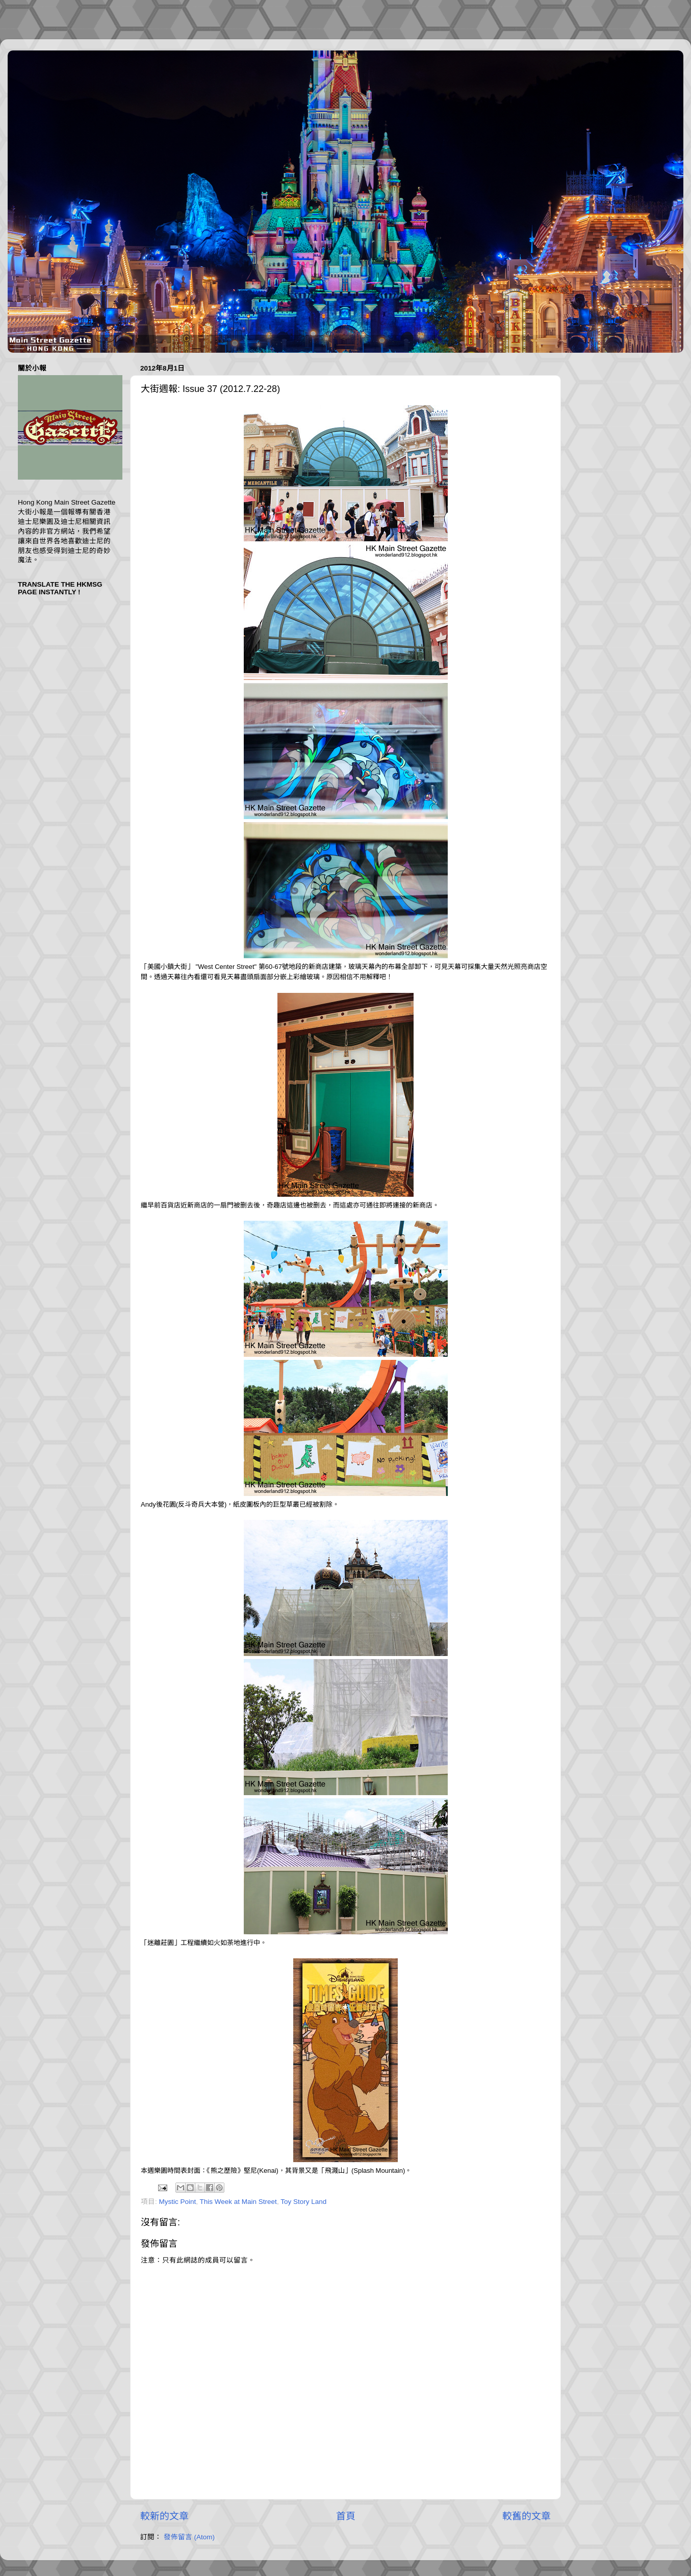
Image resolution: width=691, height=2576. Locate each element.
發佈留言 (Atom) (189, 2537)
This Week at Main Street (238, 2201)
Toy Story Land (303, 2201)
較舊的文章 (526, 2516)
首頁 (345, 2516)
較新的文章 (164, 2516)
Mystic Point (177, 2201)
